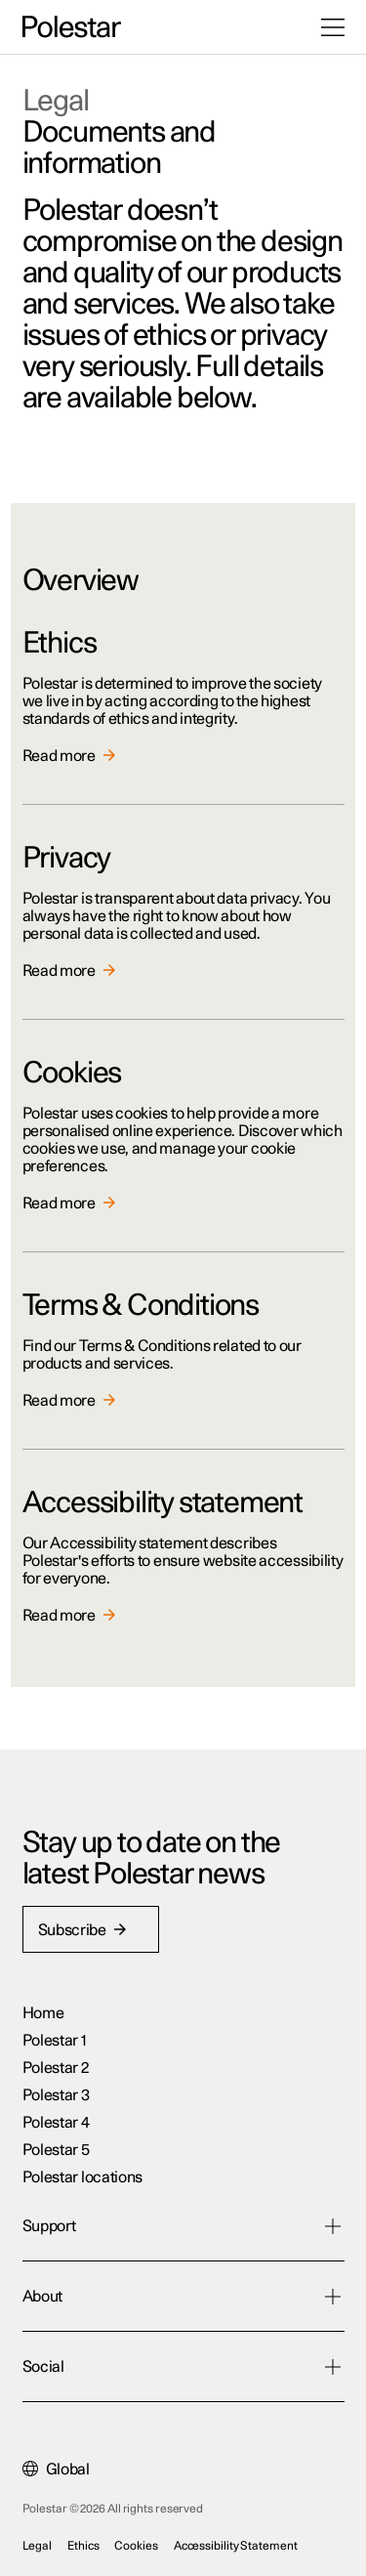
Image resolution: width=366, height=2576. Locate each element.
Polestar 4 (56, 2123)
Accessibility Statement (236, 2546)
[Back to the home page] (71, 27)
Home (43, 2013)
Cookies (135, 2546)
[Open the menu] (333, 27)
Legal (37, 2546)
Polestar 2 (55, 2068)
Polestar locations (82, 2177)
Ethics (83, 2546)
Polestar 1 (54, 2040)
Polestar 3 (56, 2095)
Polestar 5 (56, 2150)
